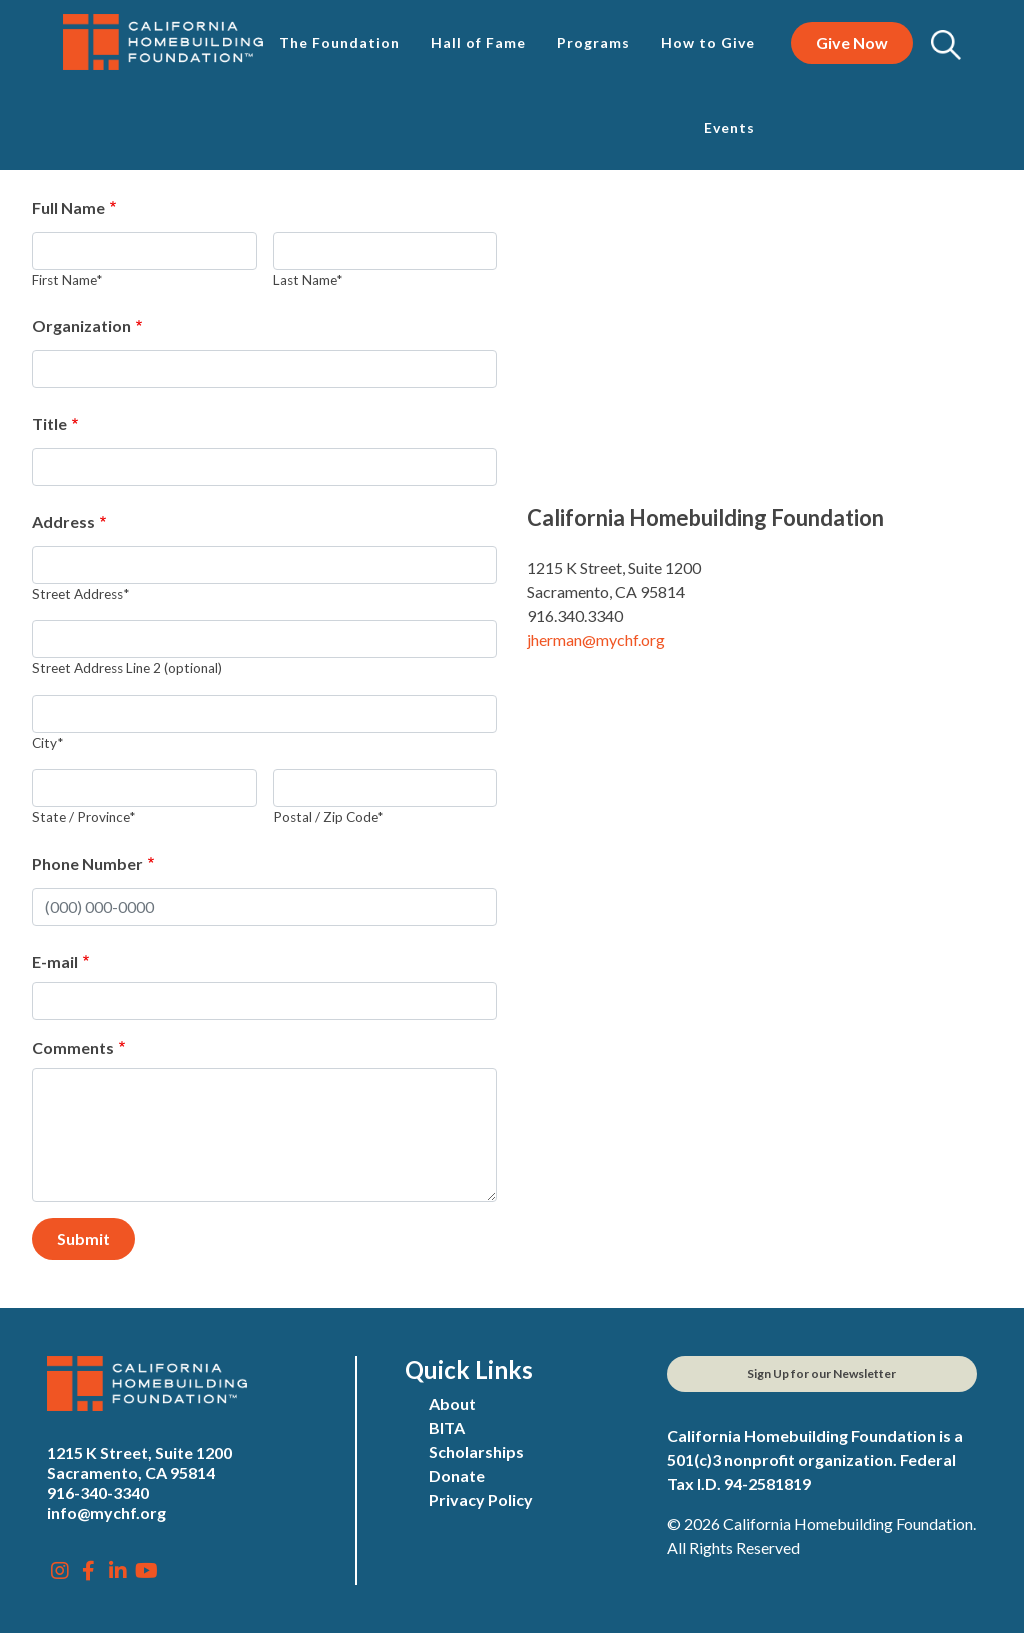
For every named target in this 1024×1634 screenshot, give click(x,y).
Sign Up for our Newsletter (821, 1373)
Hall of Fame (478, 42)
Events (729, 127)
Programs (593, 42)
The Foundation (339, 42)
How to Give (708, 42)
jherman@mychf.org (596, 639)
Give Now (852, 42)
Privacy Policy (481, 1499)
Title (49, 423)
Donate (457, 1475)
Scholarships (476, 1451)
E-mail (55, 961)
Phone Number (87, 863)
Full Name (68, 207)
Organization (81, 325)
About (452, 1403)
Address (63, 521)
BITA (447, 1427)
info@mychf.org (106, 1512)
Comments (73, 1047)
